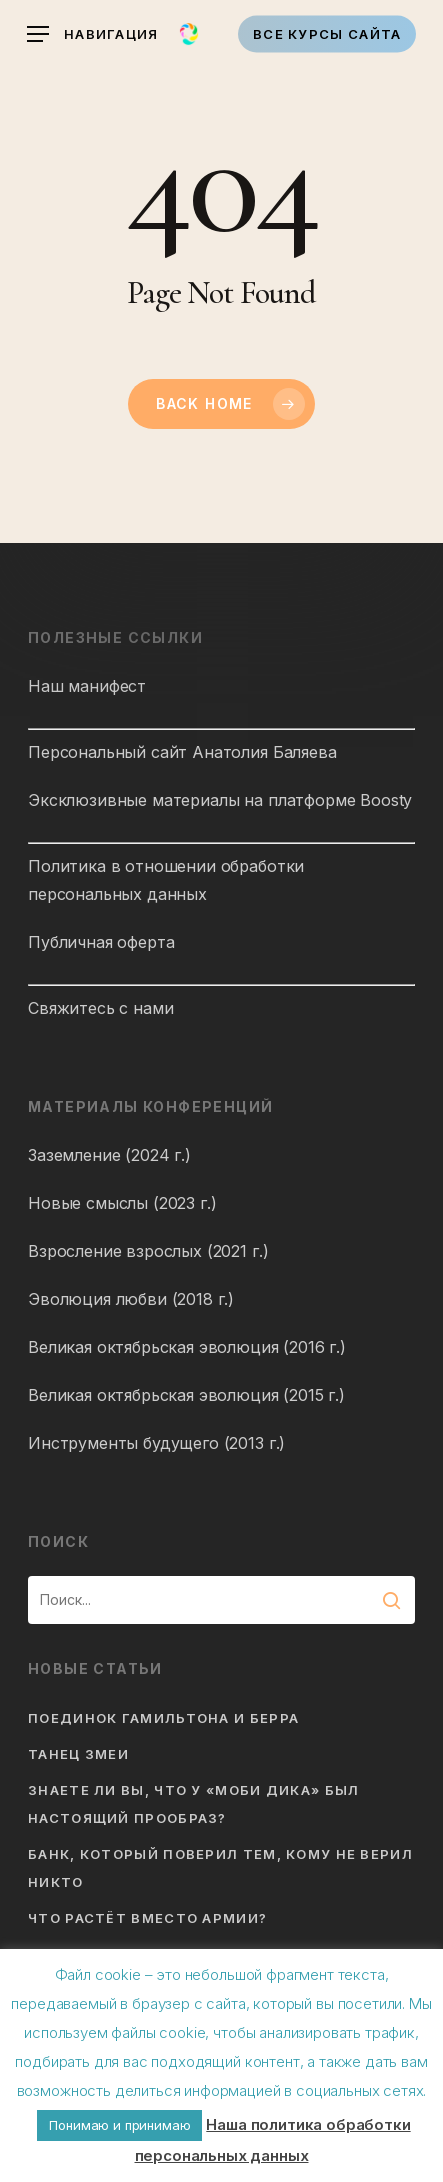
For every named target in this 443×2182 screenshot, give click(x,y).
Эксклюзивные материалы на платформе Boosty (220, 800)
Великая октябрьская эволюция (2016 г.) (187, 1347)
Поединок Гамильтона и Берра (163, 1718)
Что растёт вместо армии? (147, 1918)
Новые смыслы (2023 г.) (122, 1203)
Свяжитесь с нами (100, 1008)
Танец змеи (78, 1754)
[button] (93, 34)
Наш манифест (87, 686)
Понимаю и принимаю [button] (119, 2125)
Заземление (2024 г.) (109, 1155)
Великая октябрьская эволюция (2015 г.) (186, 1395)
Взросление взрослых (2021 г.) (148, 1251)
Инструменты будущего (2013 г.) (156, 1443)
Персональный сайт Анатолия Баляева (182, 752)
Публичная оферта (101, 942)
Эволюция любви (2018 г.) (131, 1299)
